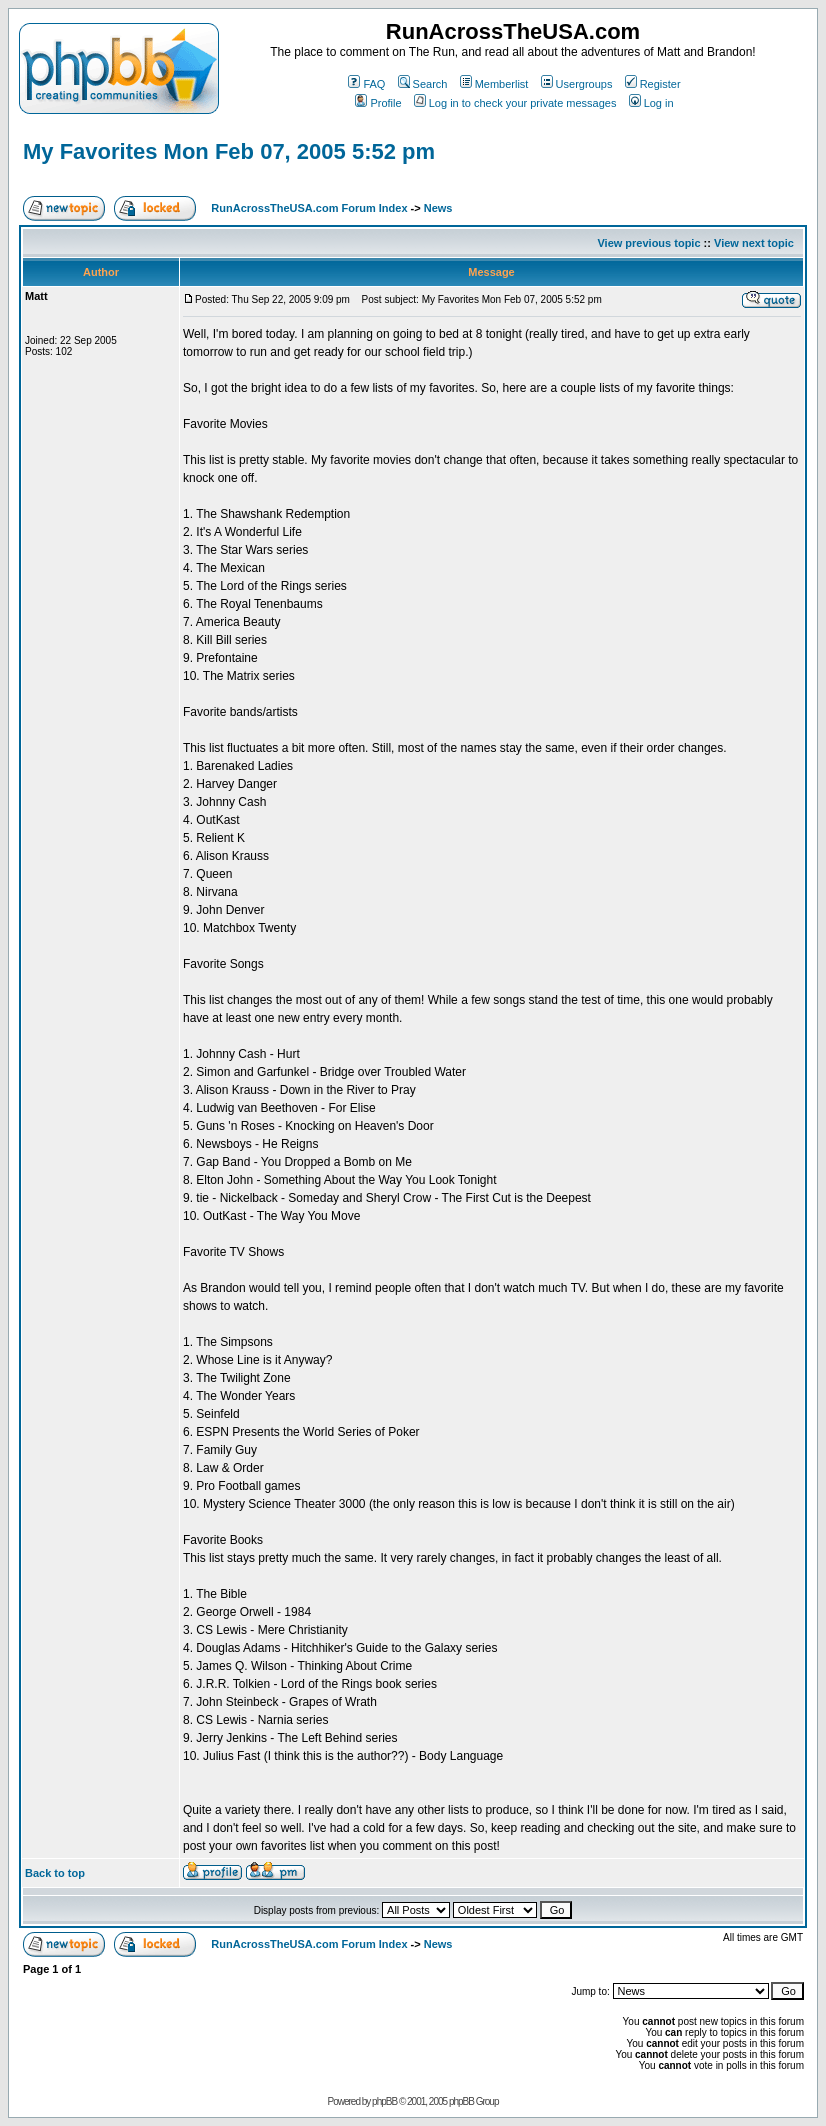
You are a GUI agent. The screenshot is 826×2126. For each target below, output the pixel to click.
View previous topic (648, 243)
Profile (378, 103)
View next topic (754, 243)
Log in (651, 103)
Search (423, 84)
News (438, 208)
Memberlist (494, 84)
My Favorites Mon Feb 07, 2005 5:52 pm (229, 151)
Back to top (55, 1873)
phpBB (384, 2101)
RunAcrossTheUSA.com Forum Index (309, 208)
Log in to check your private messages (515, 103)
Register (653, 84)
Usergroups (577, 84)
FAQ (366, 84)
